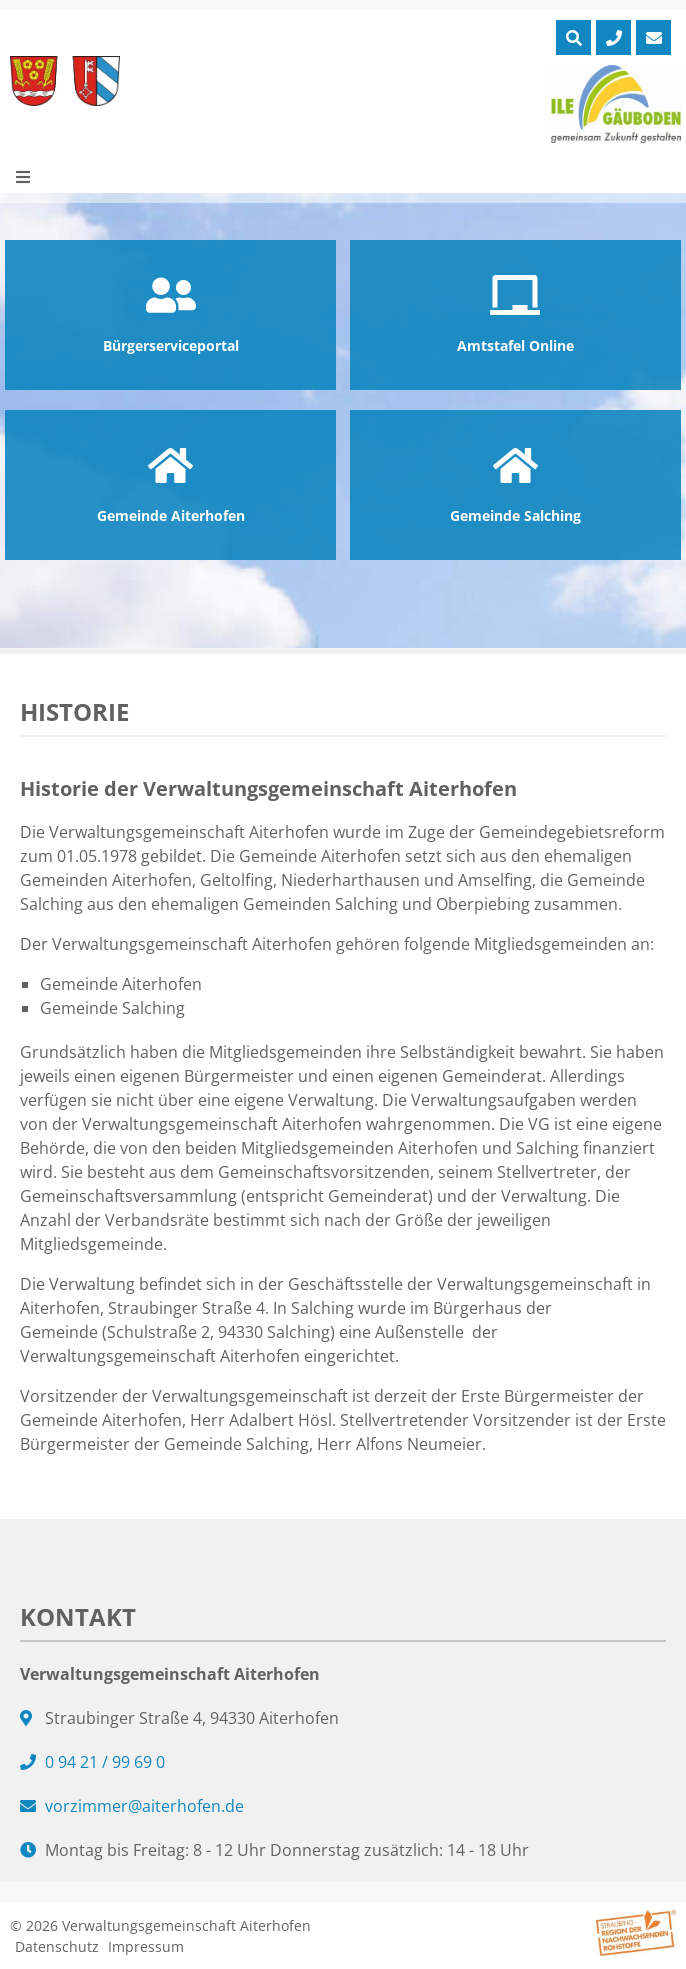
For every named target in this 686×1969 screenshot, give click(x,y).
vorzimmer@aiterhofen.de (144, 1806)
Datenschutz (57, 1946)
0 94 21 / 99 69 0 (105, 1762)
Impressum (146, 1946)
